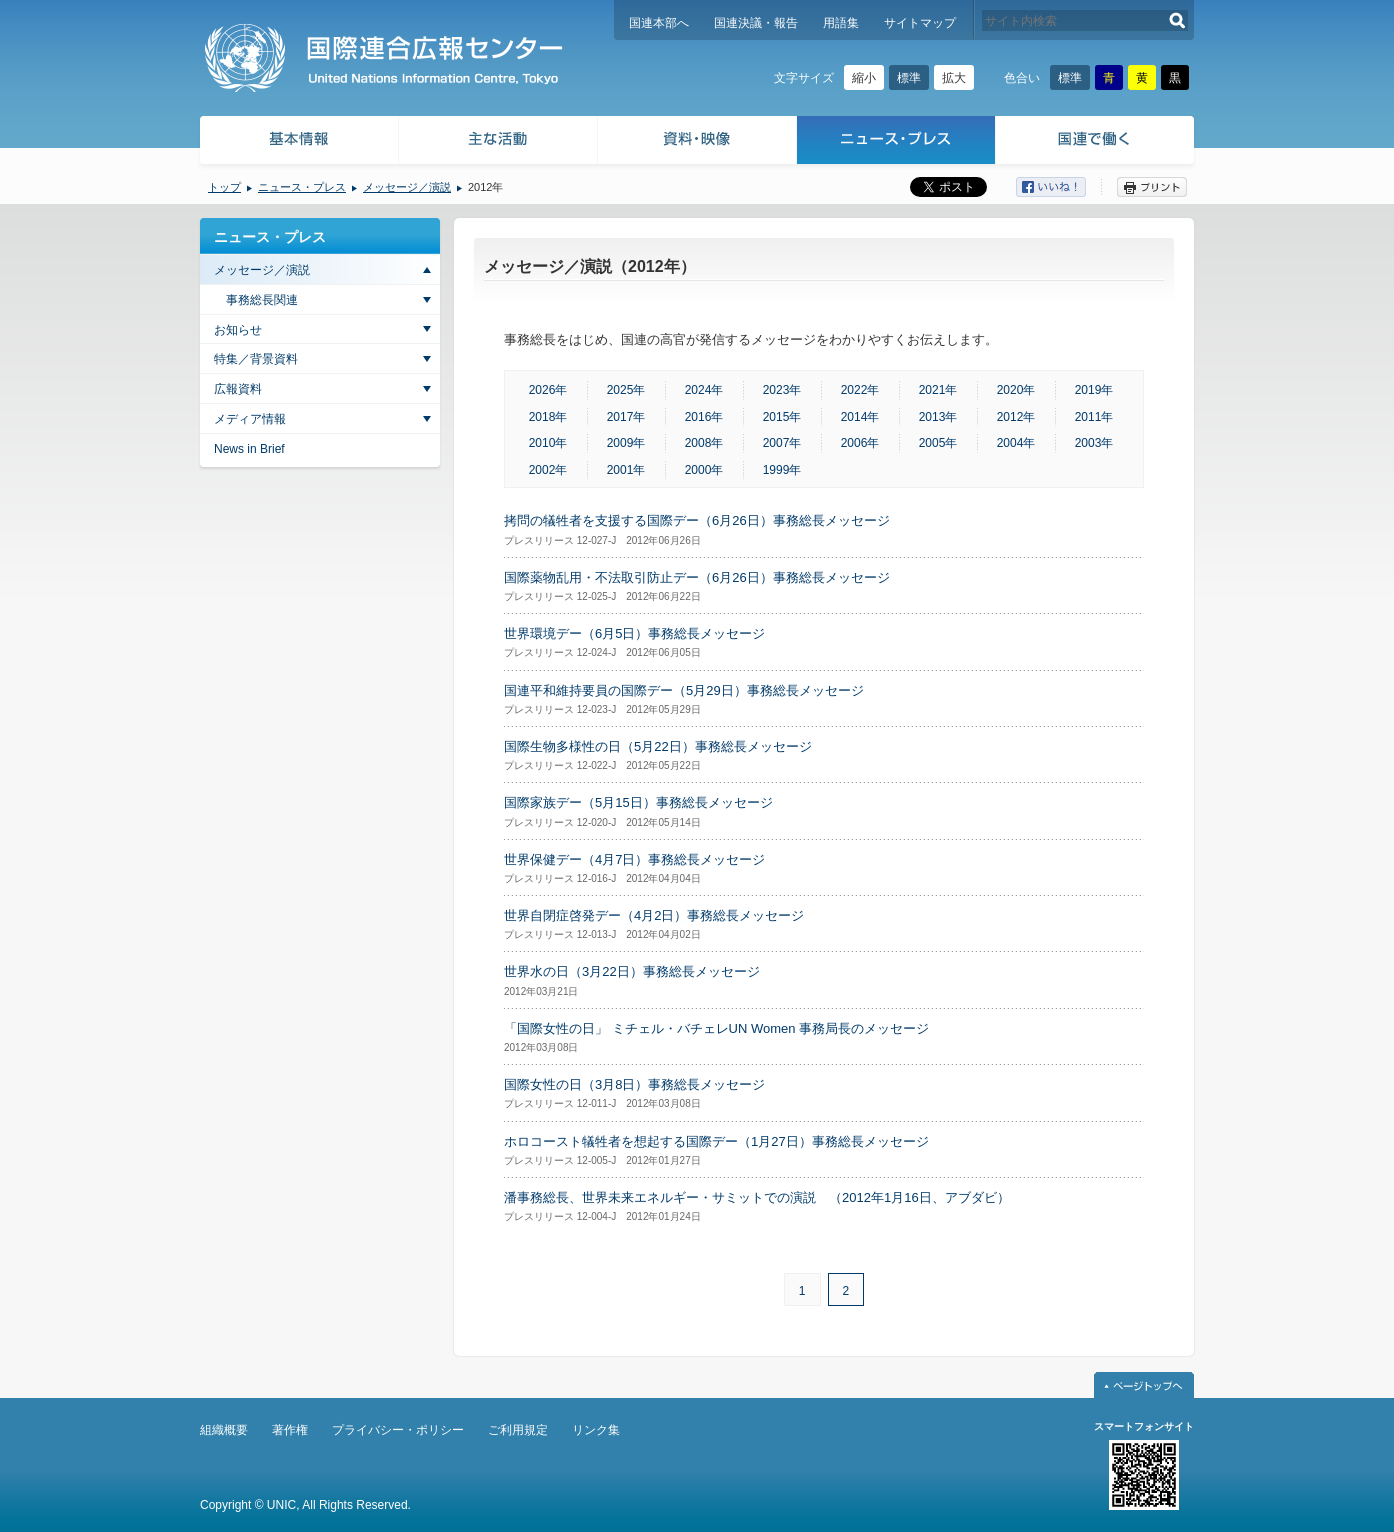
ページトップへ (1144, 1385)
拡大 (954, 78)
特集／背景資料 (256, 359)
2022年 (860, 390)
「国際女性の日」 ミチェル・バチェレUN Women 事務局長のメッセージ (716, 1028)
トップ (224, 187)
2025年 (626, 390)
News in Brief (249, 449)
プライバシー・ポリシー (398, 1430)
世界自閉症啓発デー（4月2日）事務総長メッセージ (654, 915)
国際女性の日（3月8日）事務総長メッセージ (634, 1084)
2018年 (548, 417)
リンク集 (596, 1430)
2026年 (548, 390)
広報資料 (238, 389)
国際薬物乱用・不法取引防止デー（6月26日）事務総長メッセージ (697, 577)
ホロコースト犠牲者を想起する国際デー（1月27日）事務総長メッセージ (716, 1141)
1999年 (782, 470)
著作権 (290, 1430)
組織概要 (224, 1430)
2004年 (1016, 443)
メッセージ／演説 (407, 187)
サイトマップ (920, 23)
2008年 (704, 443)
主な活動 (498, 142)
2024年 (704, 390)
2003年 (1094, 443)
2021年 (938, 390)
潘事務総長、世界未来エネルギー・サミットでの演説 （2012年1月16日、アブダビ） (757, 1197)
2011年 (1094, 417)
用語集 (841, 23)
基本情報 (298, 142)
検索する (1177, 20)
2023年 (782, 390)
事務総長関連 (262, 300)
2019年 (1094, 390)
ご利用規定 (518, 1430)
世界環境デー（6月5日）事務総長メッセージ (634, 633)
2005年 (938, 443)
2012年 (1016, 417)
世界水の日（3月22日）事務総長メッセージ (632, 971)
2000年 (704, 470)
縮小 (864, 78)
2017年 (626, 417)
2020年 (1016, 390)
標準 (909, 78)
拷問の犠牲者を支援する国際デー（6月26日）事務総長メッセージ (697, 520)
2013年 (938, 417)
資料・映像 (697, 142)
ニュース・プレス (896, 142)
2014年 (860, 417)
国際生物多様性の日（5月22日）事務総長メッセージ (658, 746)
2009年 (626, 443)
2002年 (548, 470)
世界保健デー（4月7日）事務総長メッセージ (634, 859)
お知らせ (238, 330)
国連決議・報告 (756, 23)
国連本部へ (659, 23)
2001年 (626, 470)
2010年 (548, 443)
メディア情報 (250, 419)
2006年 (860, 443)
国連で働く (1096, 142)
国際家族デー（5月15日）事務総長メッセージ (638, 802)
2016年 (704, 417)
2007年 (782, 443)
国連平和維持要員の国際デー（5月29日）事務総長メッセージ (684, 690)
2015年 (782, 417)
